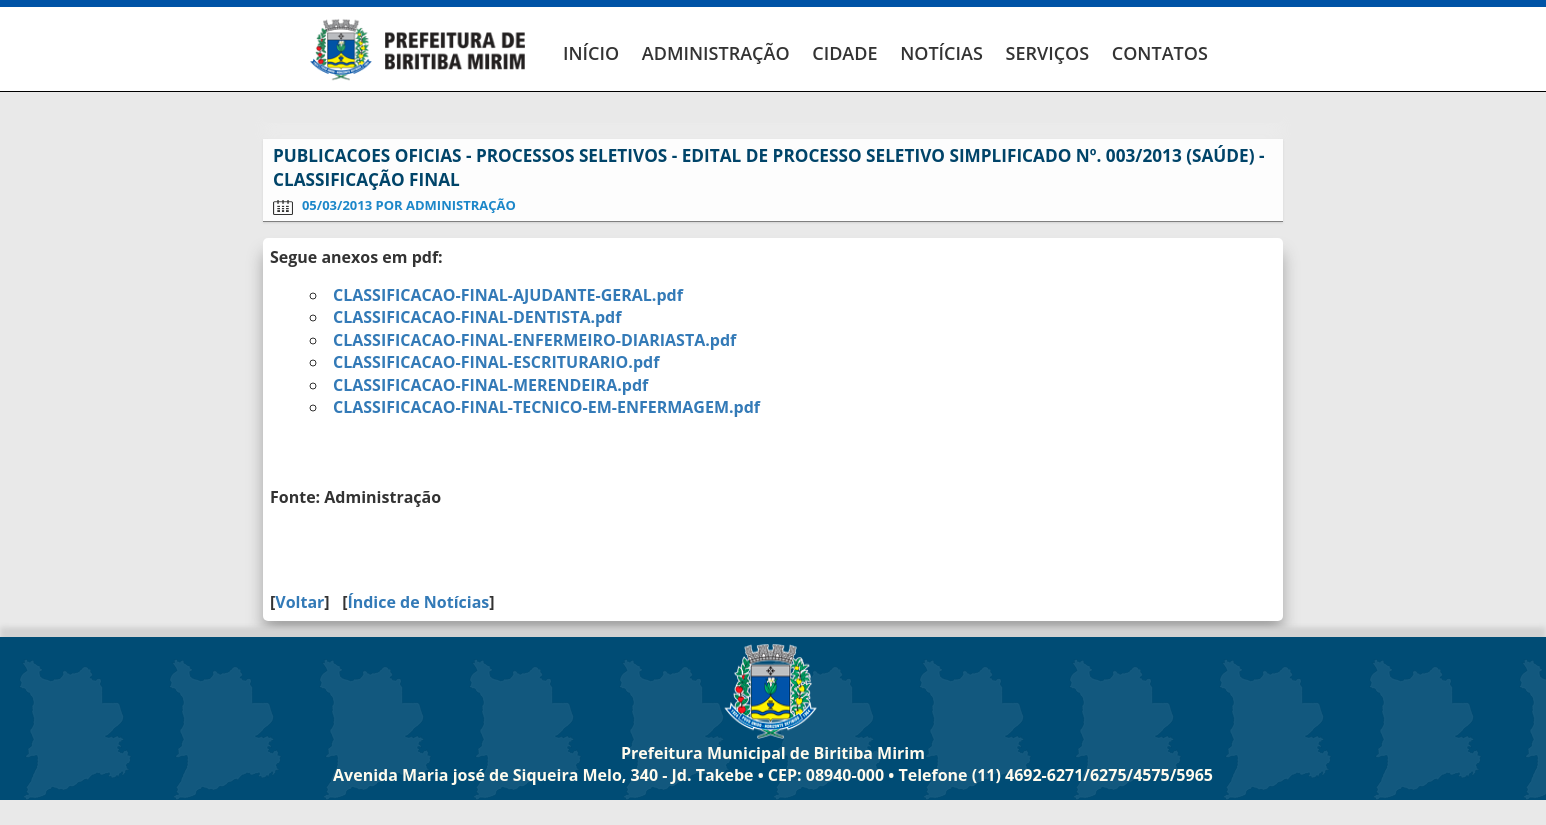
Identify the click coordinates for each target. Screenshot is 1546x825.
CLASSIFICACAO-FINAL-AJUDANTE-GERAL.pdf (508, 295)
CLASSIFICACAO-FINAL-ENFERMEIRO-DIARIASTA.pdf (534, 340)
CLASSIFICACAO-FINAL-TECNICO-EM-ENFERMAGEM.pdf (546, 407)
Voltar (299, 602)
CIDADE (844, 53)
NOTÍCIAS (941, 53)
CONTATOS (1160, 53)
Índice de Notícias (418, 602)
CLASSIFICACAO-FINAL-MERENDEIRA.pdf (490, 385)
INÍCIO (591, 53)
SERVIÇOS (1047, 53)
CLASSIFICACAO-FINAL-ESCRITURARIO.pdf (496, 362)
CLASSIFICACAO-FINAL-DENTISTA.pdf (477, 317)
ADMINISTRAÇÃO (716, 53)
